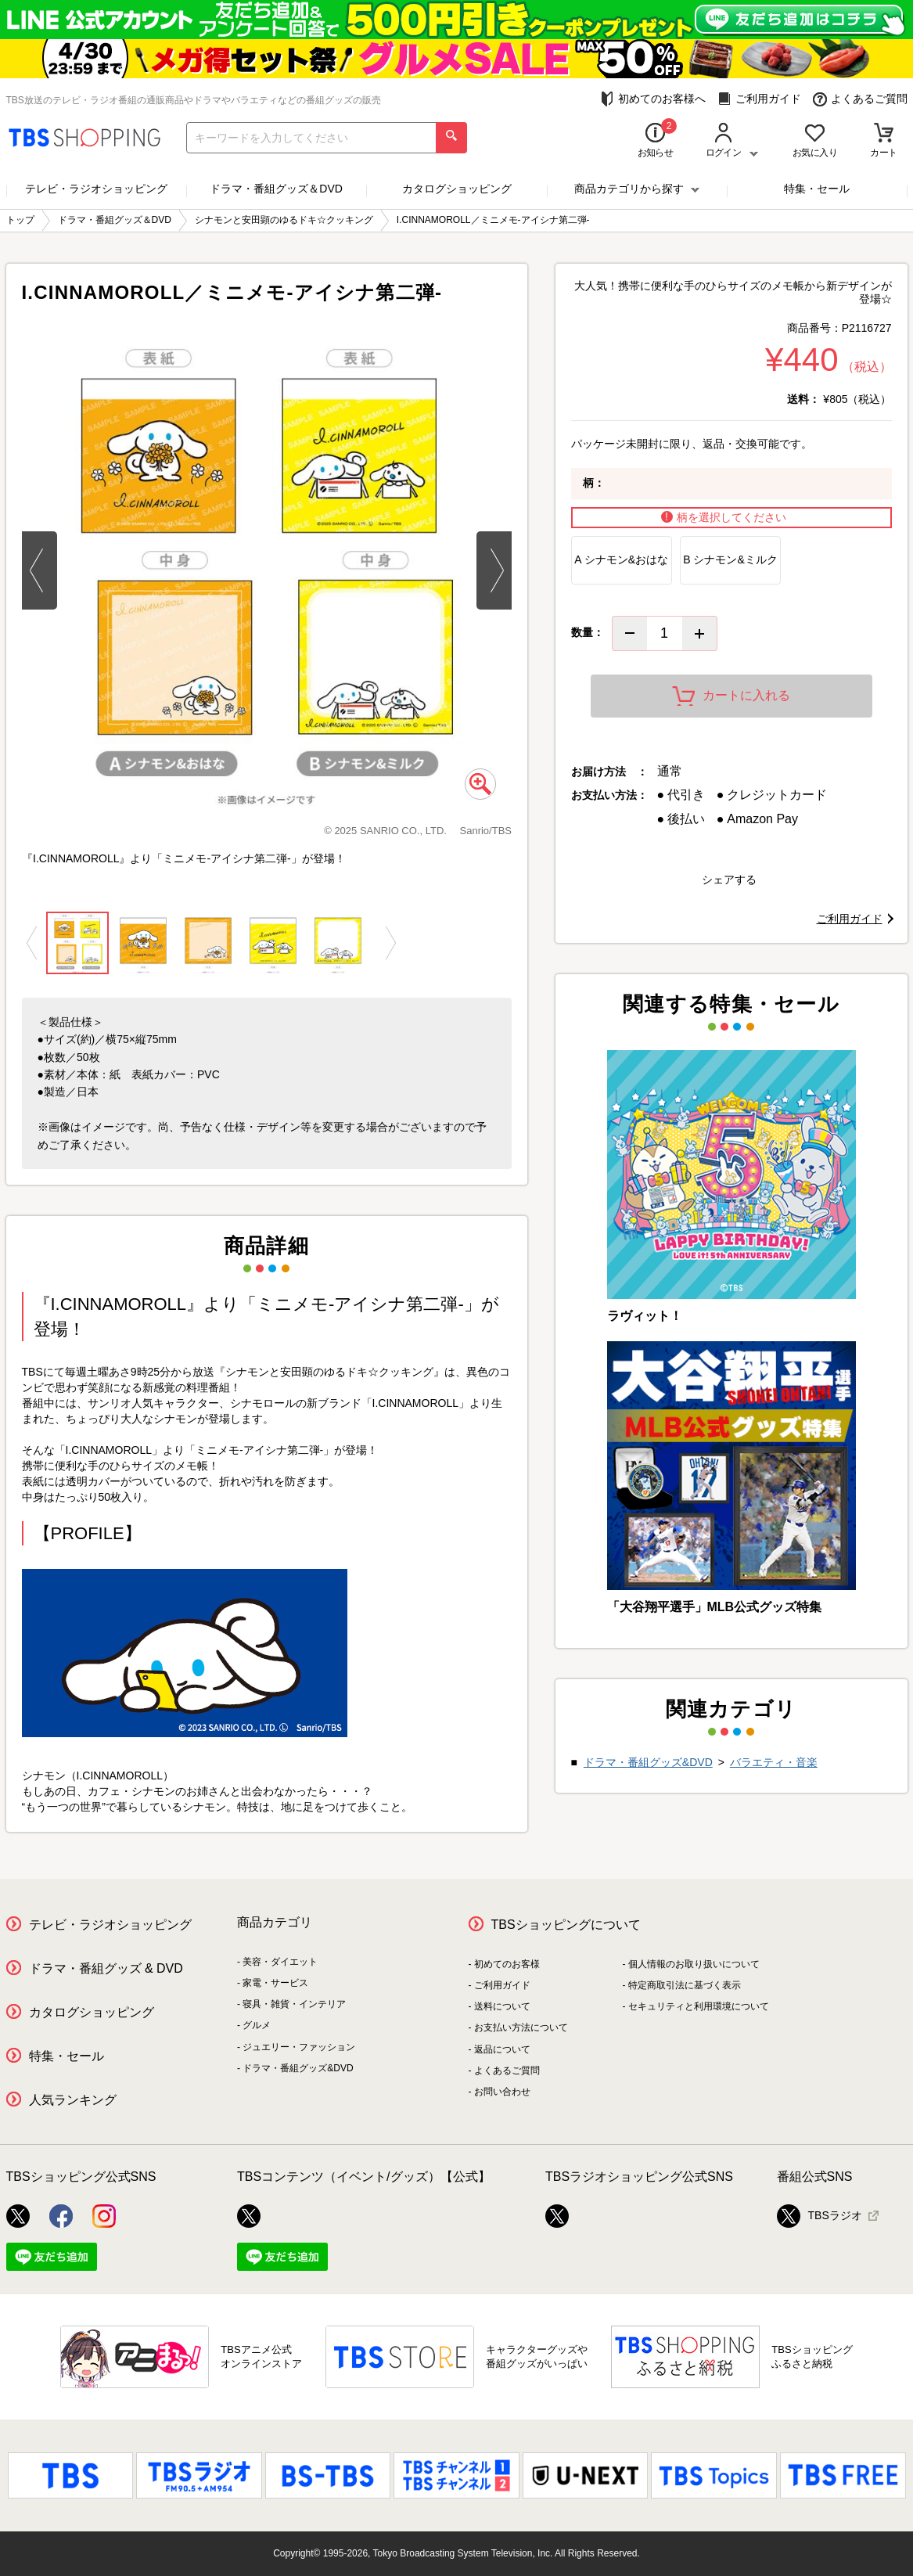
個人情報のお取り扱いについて (694, 1964)
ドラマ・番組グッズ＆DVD (276, 188)
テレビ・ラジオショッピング (96, 188)
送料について (502, 2006)
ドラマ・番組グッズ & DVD (106, 1968)
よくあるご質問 (860, 99)
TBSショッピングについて (566, 1924)
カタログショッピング (457, 188)
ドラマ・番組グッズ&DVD (648, 1762)
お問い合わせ (502, 2091)
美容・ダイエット (280, 1961)
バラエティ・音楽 (774, 1762)
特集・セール (817, 188)
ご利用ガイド (759, 99)
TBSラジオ (819, 2216)
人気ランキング (73, 2099)
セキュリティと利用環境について (698, 2006)
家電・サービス (275, 1982)
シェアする (729, 879)
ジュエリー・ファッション (299, 2047)
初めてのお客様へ (653, 99)
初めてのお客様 (507, 1964)
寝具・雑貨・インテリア (294, 2004)
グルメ (257, 2025)
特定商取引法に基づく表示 (684, 1985)
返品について (502, 2049)
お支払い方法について (521, 2027)
